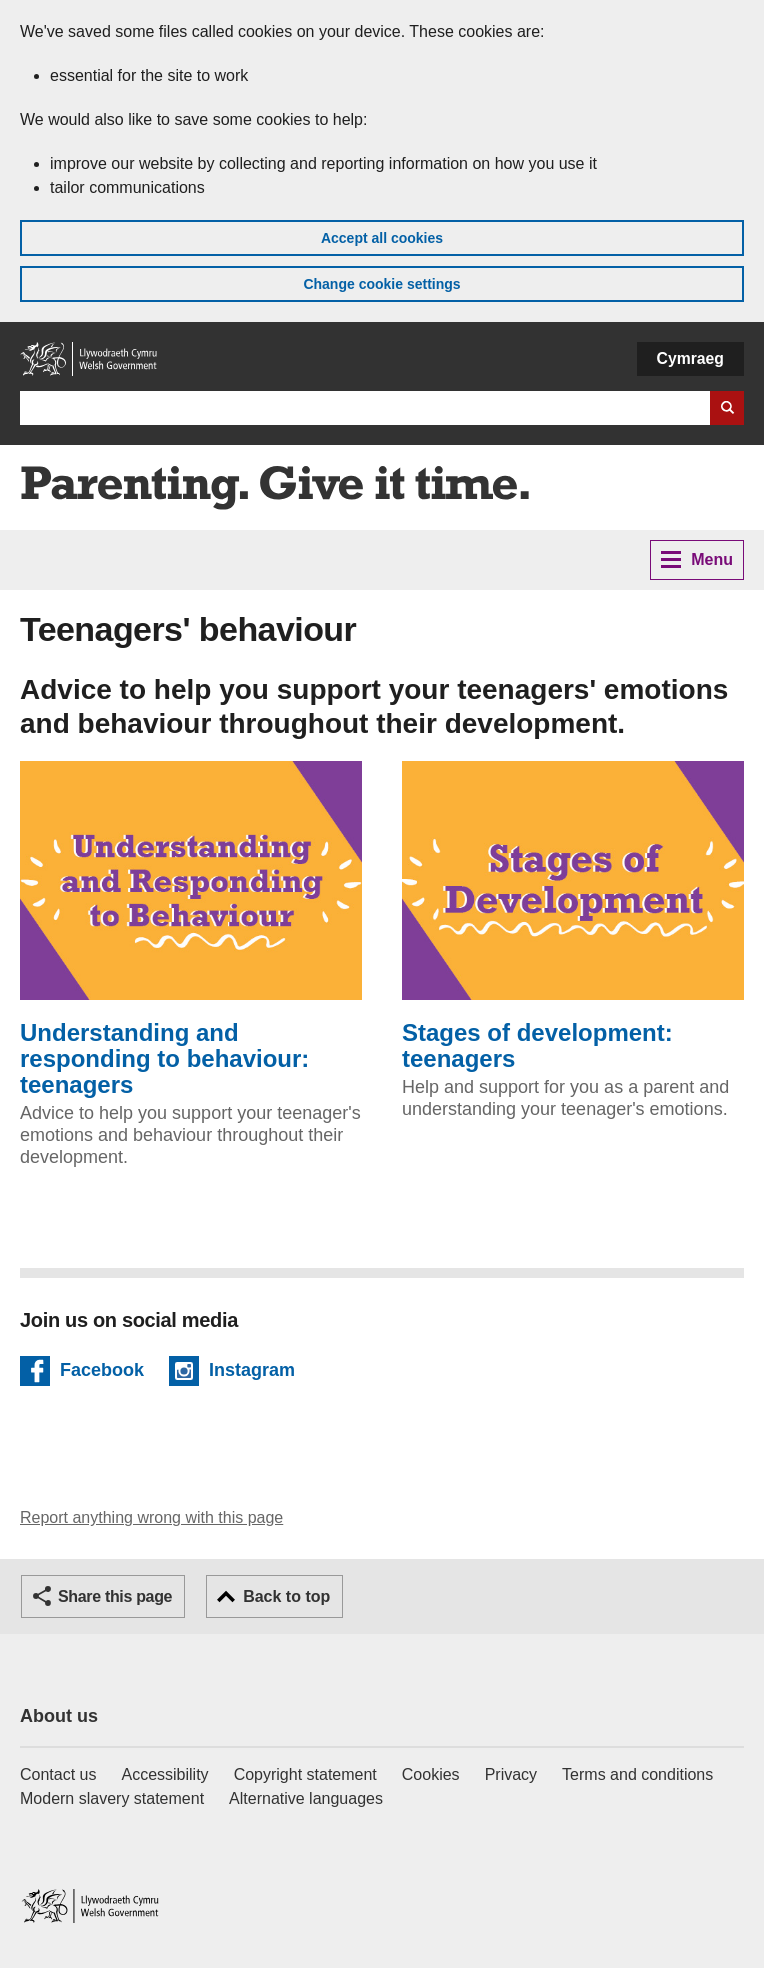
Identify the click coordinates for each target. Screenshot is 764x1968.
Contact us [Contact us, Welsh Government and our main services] (58, 1774)
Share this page (115, 1596)
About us (59, 1716)
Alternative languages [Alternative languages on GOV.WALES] (306, 1798)
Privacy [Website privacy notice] (511, 1774)
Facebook (102, 1373)
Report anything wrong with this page (151, 1517)
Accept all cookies (382, 238)
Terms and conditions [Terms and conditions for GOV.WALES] (637, 1774)
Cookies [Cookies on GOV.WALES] (431, 1774)
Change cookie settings (381, 284)
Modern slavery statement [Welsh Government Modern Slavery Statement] (112, 1798)
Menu (697, 559)
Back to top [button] (286, 1596)
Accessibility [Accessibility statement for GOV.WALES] (164, 1774)
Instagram (252, 1373)
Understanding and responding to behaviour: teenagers (191, 929)
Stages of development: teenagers (573, 916)
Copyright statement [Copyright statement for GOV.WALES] (305, 1774)
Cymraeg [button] (690, 358)
